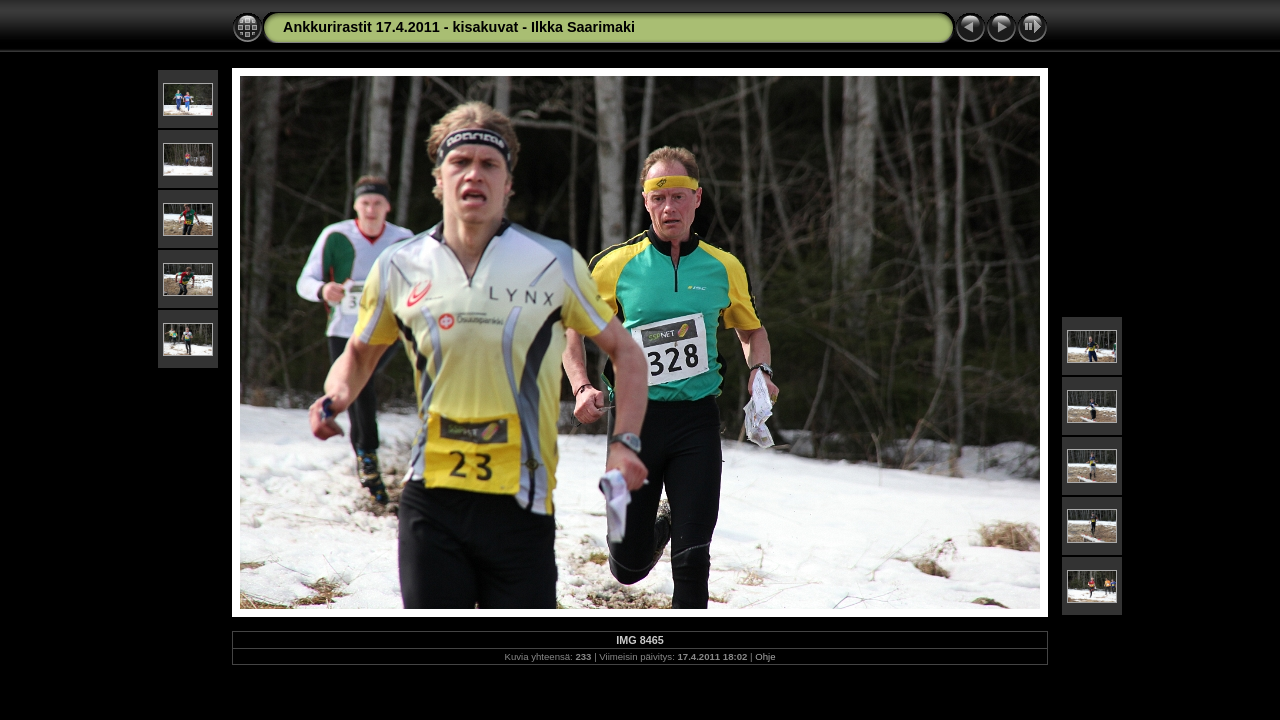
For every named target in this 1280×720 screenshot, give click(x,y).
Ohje (765, 656)
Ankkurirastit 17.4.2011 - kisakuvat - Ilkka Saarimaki (459, 27)
